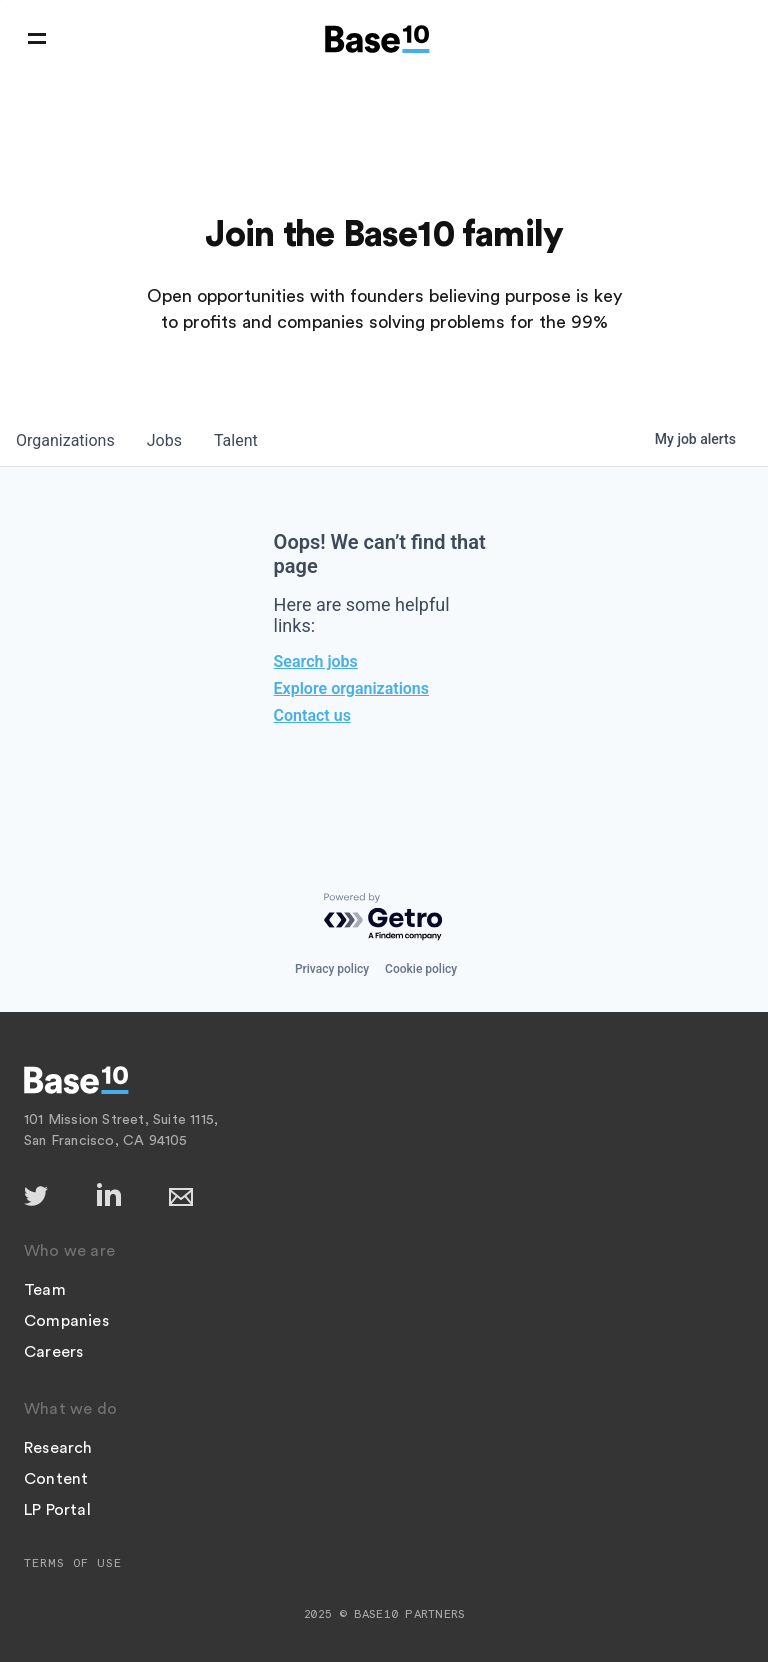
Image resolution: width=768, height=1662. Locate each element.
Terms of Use (73, 1563)
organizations (65, 440)
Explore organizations (351, 688)
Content (56, 1479)
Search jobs (316, 661)
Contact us (312, 715)
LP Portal (57, 1510)
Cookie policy (421, 969)
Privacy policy (332, 969)
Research (58, 1448)
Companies (66, 1321)
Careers (53, 1352)
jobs (164, 440)
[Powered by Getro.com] (384, 917)
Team (45, 1290)
